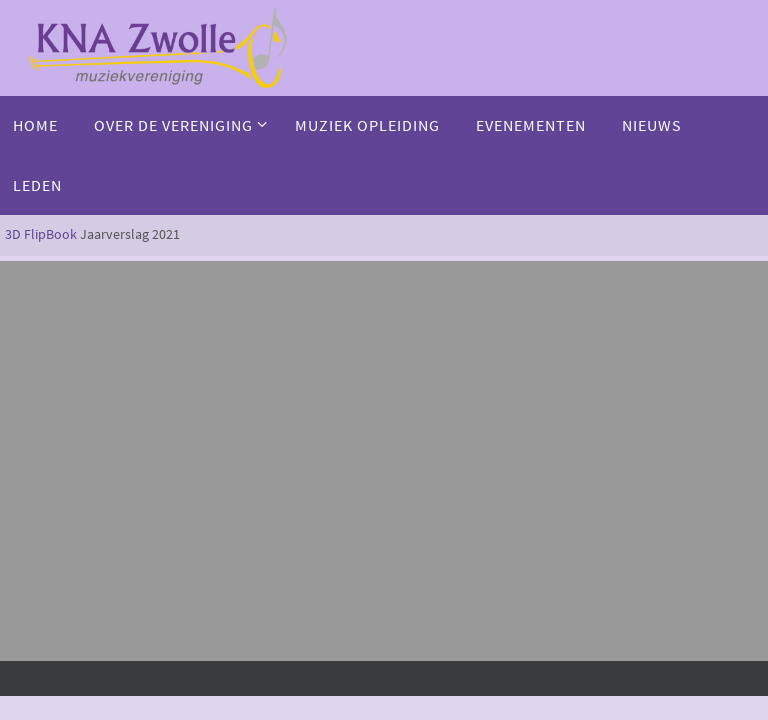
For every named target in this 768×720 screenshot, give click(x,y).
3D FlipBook (41, 234)
